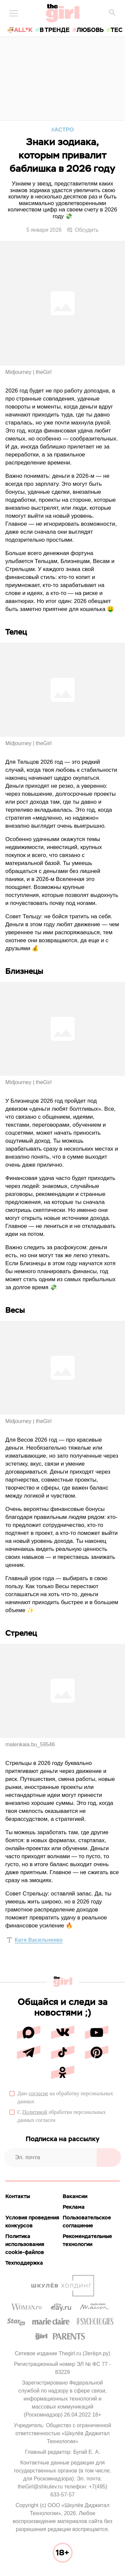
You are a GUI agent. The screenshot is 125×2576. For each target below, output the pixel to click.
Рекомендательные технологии (87, 2240)
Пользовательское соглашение (87, 2221)
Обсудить (83, 230)
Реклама (74, 2206)
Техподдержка (24, 2262)
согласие (38, 2093)
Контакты (17, 2196)
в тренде (55, 30)
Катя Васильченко (39, 1940)
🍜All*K (20, 30)
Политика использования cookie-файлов (24, 2244)
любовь (90, 30)
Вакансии (75, 2196)
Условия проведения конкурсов (32, 2221)
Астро (64, 130)
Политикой (34, 2112)
